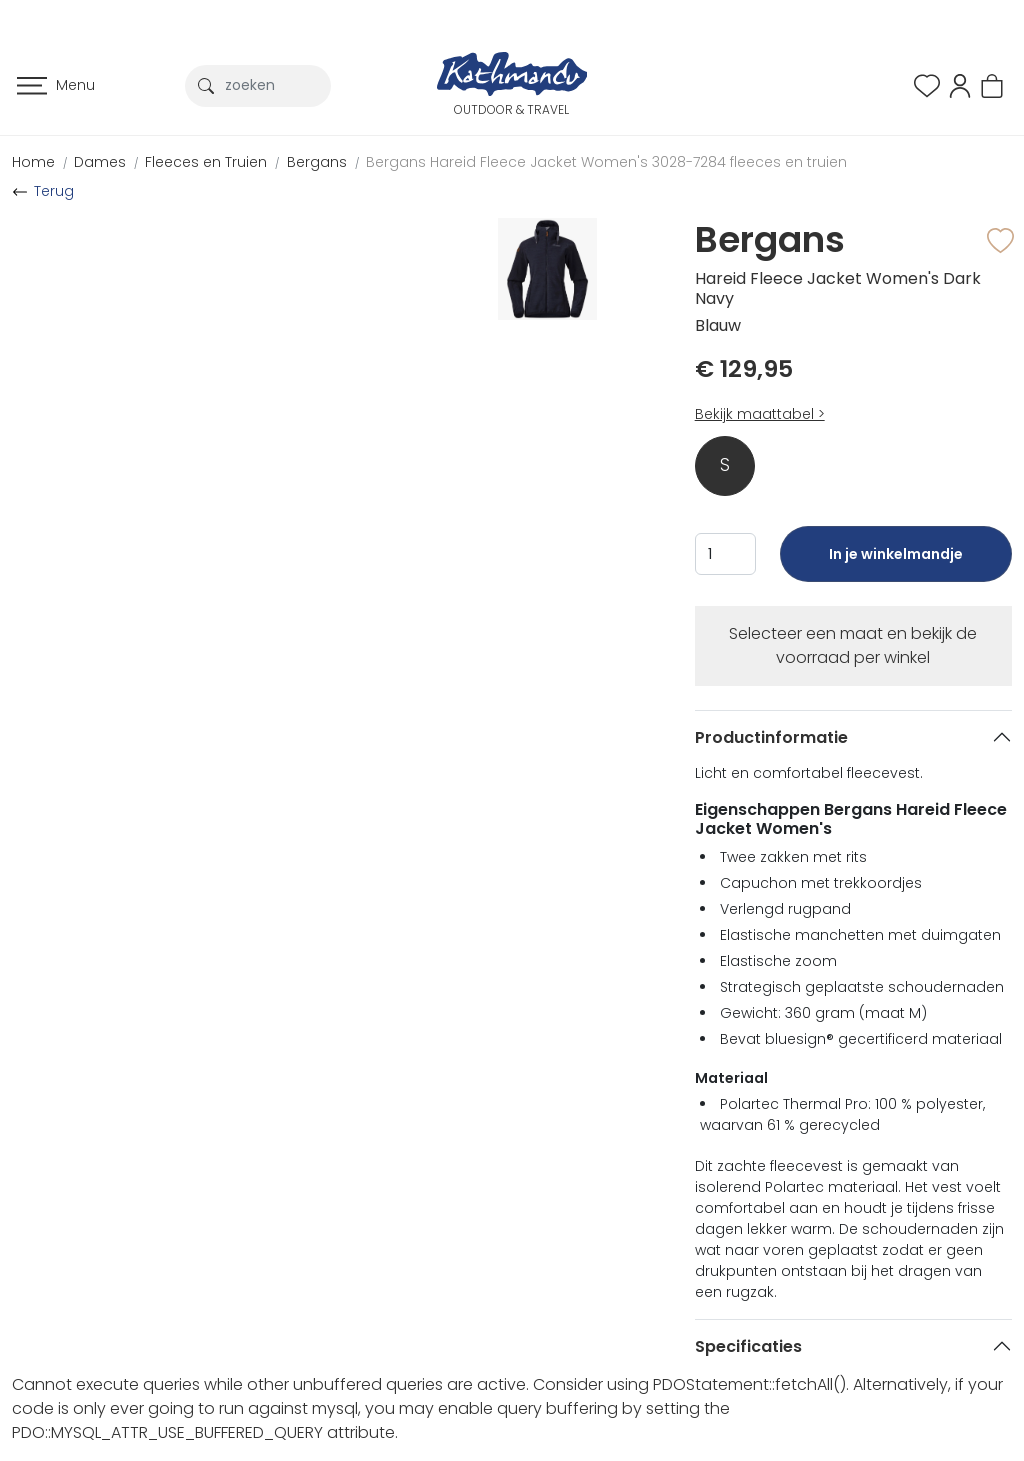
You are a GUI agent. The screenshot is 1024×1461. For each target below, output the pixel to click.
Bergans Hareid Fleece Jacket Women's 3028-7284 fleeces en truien (606, 162)
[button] (960, 84)
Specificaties (748, 1346)
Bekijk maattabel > (760, 414)
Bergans (317, 162)
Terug (54, 191)
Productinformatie (771, 737)
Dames (100, 162)
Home (33, 162)
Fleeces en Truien (206, 162)
